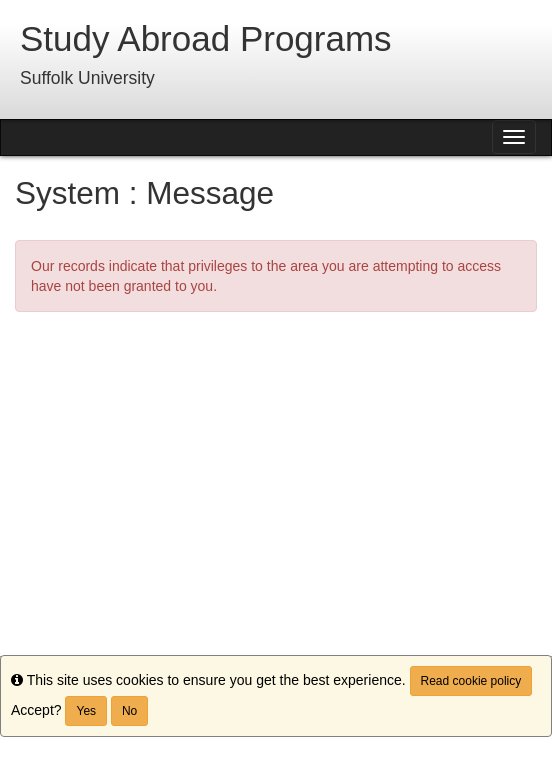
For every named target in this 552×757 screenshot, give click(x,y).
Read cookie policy (471, 681)
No (129, 711)
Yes (86, 711)
